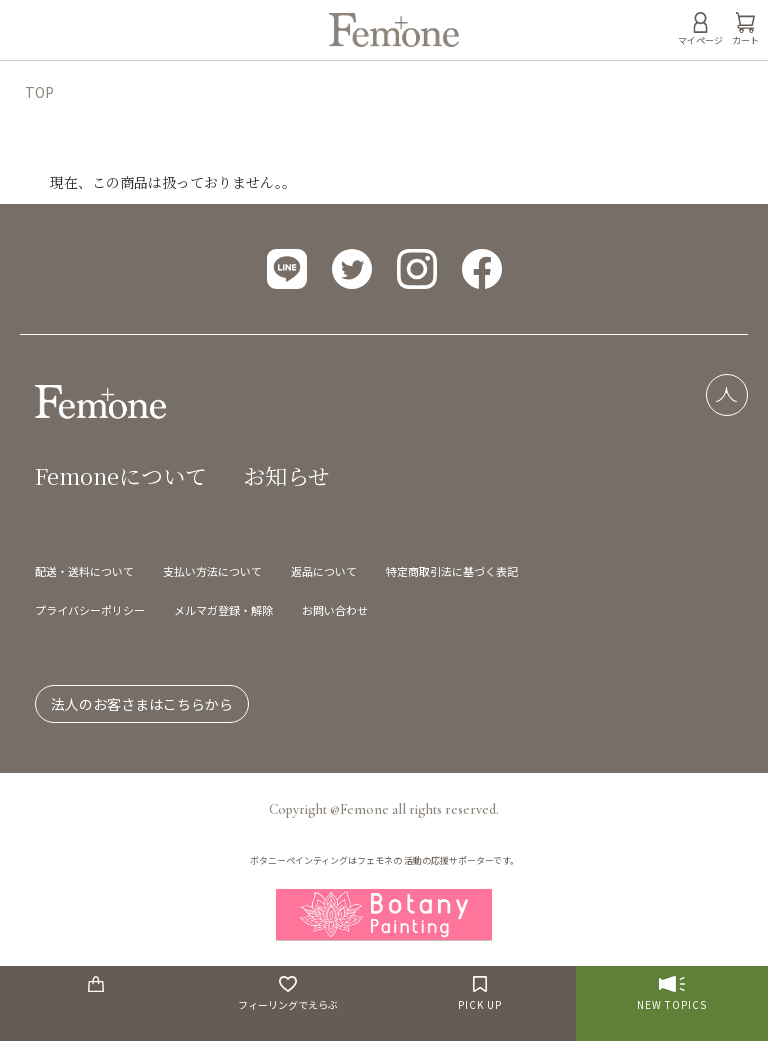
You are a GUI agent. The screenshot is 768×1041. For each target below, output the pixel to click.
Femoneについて (121, 475)
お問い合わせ (335, 610)
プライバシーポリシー (90, 610)
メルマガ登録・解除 (223, 610)
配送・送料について (84, 571)
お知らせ (286, 475)
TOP (39, 92)
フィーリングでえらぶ (288, 994)
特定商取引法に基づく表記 (452, 571)
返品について (324, 571)
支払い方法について (212, 571)
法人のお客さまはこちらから (142, 704)
